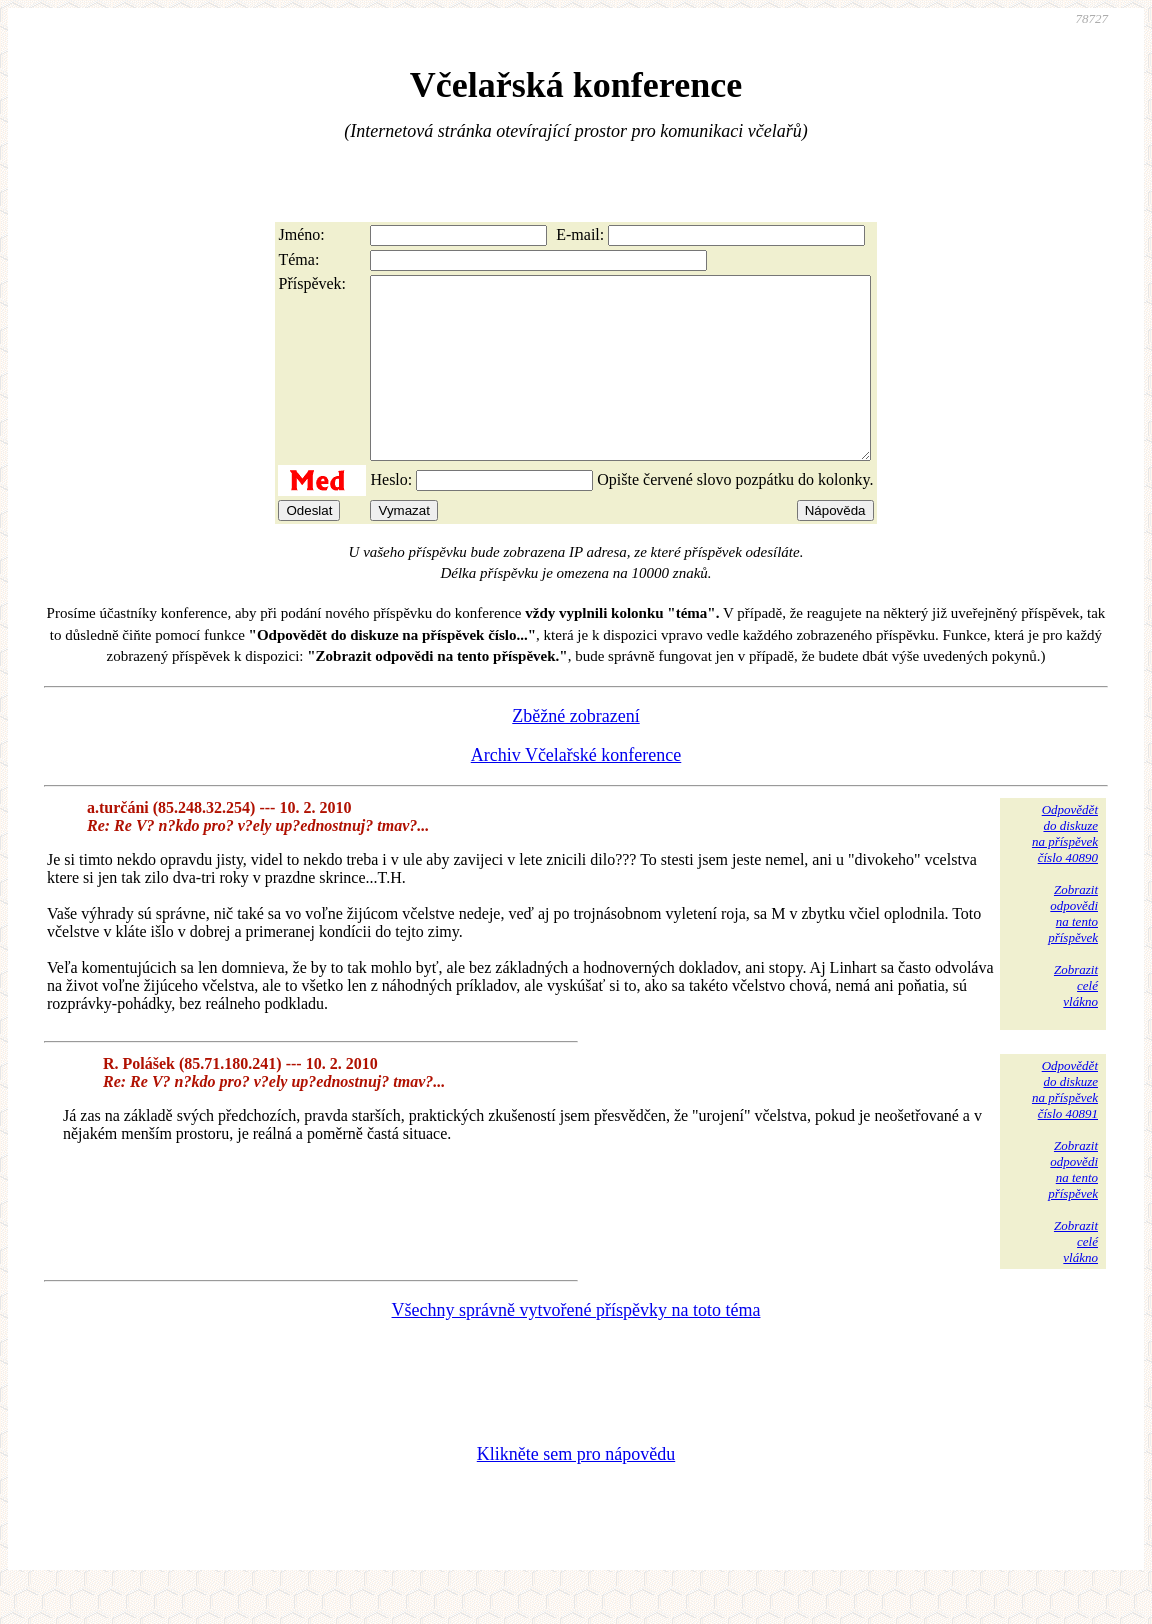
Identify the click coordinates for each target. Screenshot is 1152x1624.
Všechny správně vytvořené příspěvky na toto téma (576, 1346)
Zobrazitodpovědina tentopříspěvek (1073, 949)
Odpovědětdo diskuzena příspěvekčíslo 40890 (1065, 869)
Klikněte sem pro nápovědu (576, 1490)
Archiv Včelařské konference (576, 791)
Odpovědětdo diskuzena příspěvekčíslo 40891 (1065, 1125)
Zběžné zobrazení (575, 752)
